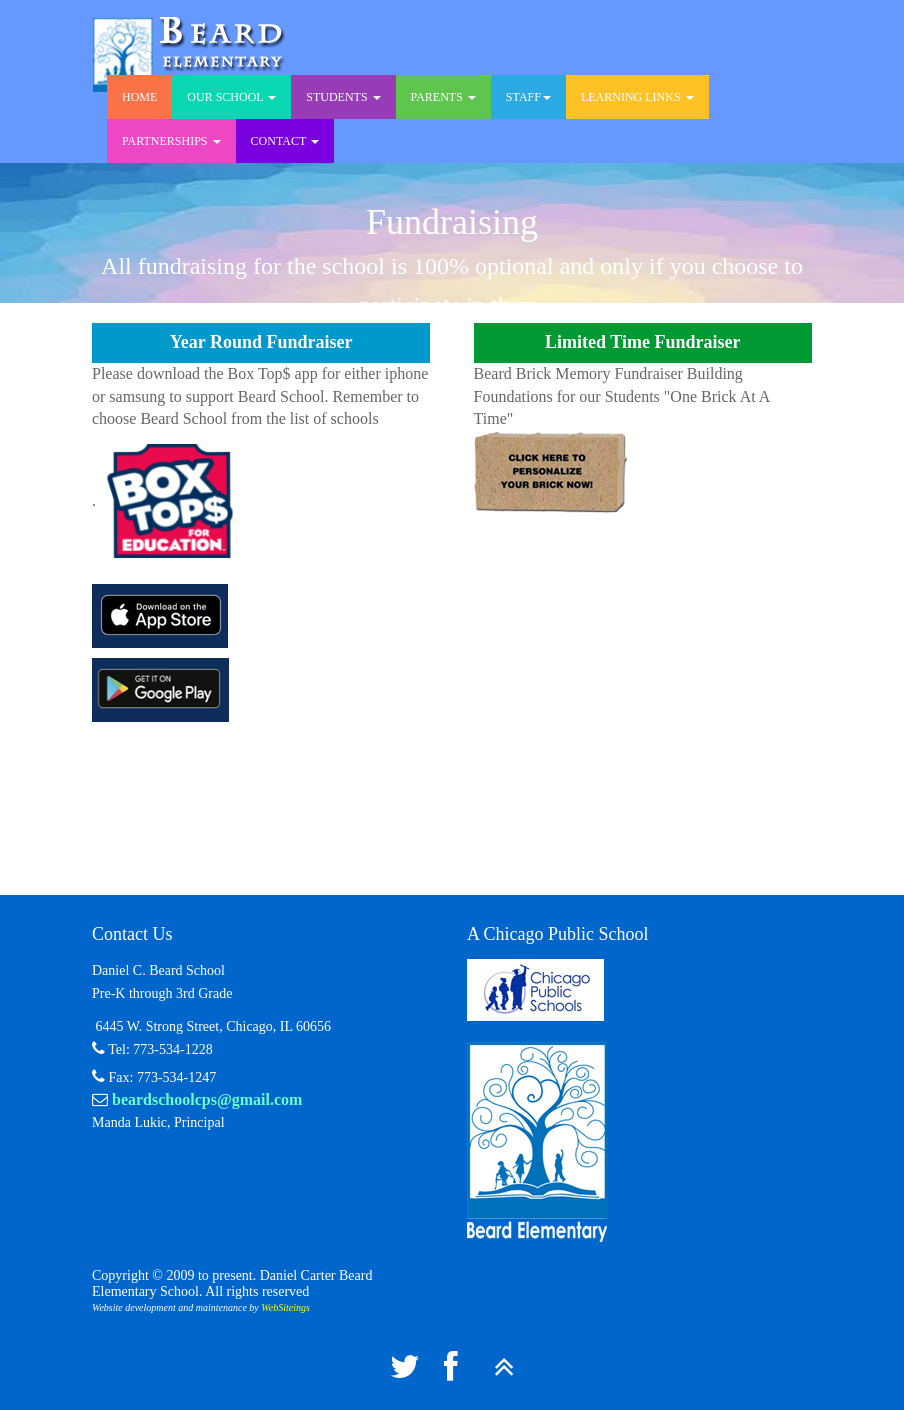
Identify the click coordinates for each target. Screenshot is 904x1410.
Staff (528, 97)
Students (343, 97)
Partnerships (171, 141)
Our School (231, 97)
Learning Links (637, 97)
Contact (285, 141)
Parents (443, 97)
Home (139, 97)
